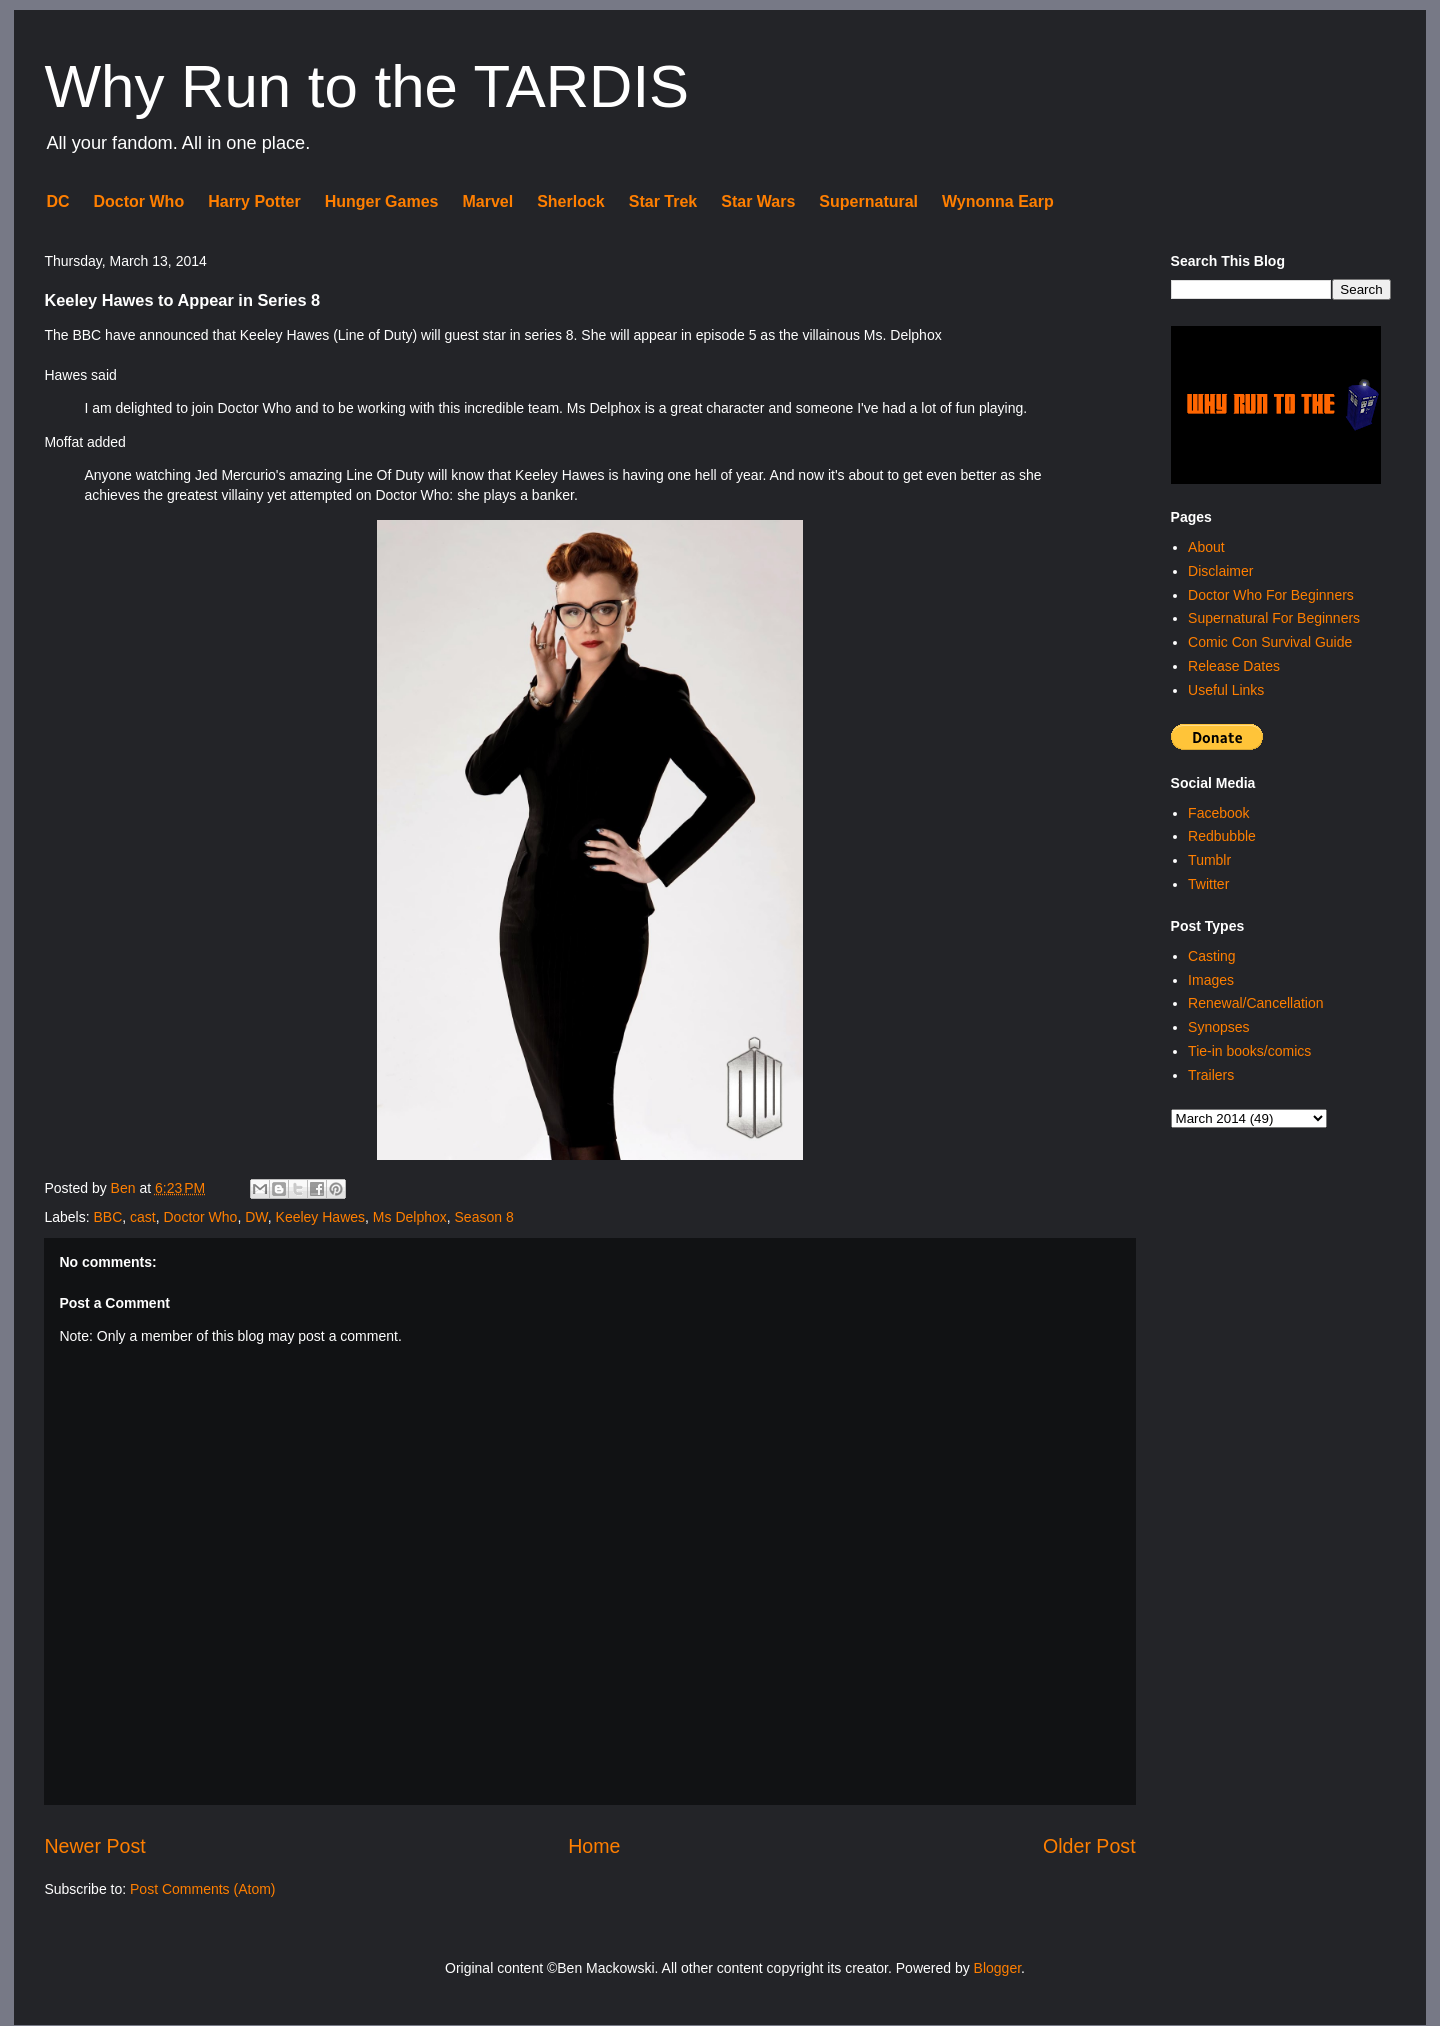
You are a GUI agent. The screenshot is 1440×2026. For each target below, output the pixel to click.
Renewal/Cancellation (1255, 1003)
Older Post (1089, 1846)
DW (256, 1217)
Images (1211, 980)
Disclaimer (1220, 571)
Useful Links (1226, 690)
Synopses (1218, 1027)
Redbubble (1222, 836)
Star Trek (663, 201)
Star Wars (758, 201)
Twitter (1208, 884)
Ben (125, 1188)
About (1206, 547)
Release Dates (1234, 666)
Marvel (487, 201)
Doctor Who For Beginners (1271, 595)
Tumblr (1209, 860)
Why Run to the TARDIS (366, 86)
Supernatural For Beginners (1274, 618)
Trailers (1211, 1075)
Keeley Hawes (321, 1217)
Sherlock (571, 201)
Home (594, 1846)
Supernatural (868, 201)
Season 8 (484, 1217)
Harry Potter (254, 201)
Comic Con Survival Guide (1270, 642)
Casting (1211, 956)
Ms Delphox (410, 1217)
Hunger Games (382, 201)
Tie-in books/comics (1249, 1051)
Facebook (1218, 813)
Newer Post (94, 1846)
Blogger (997, 1968)
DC (57, 201)
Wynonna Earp (998, 201)
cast (143, 1217)
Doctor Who (139, 201)
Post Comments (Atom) (202, 1889)
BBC (107, 1217)
